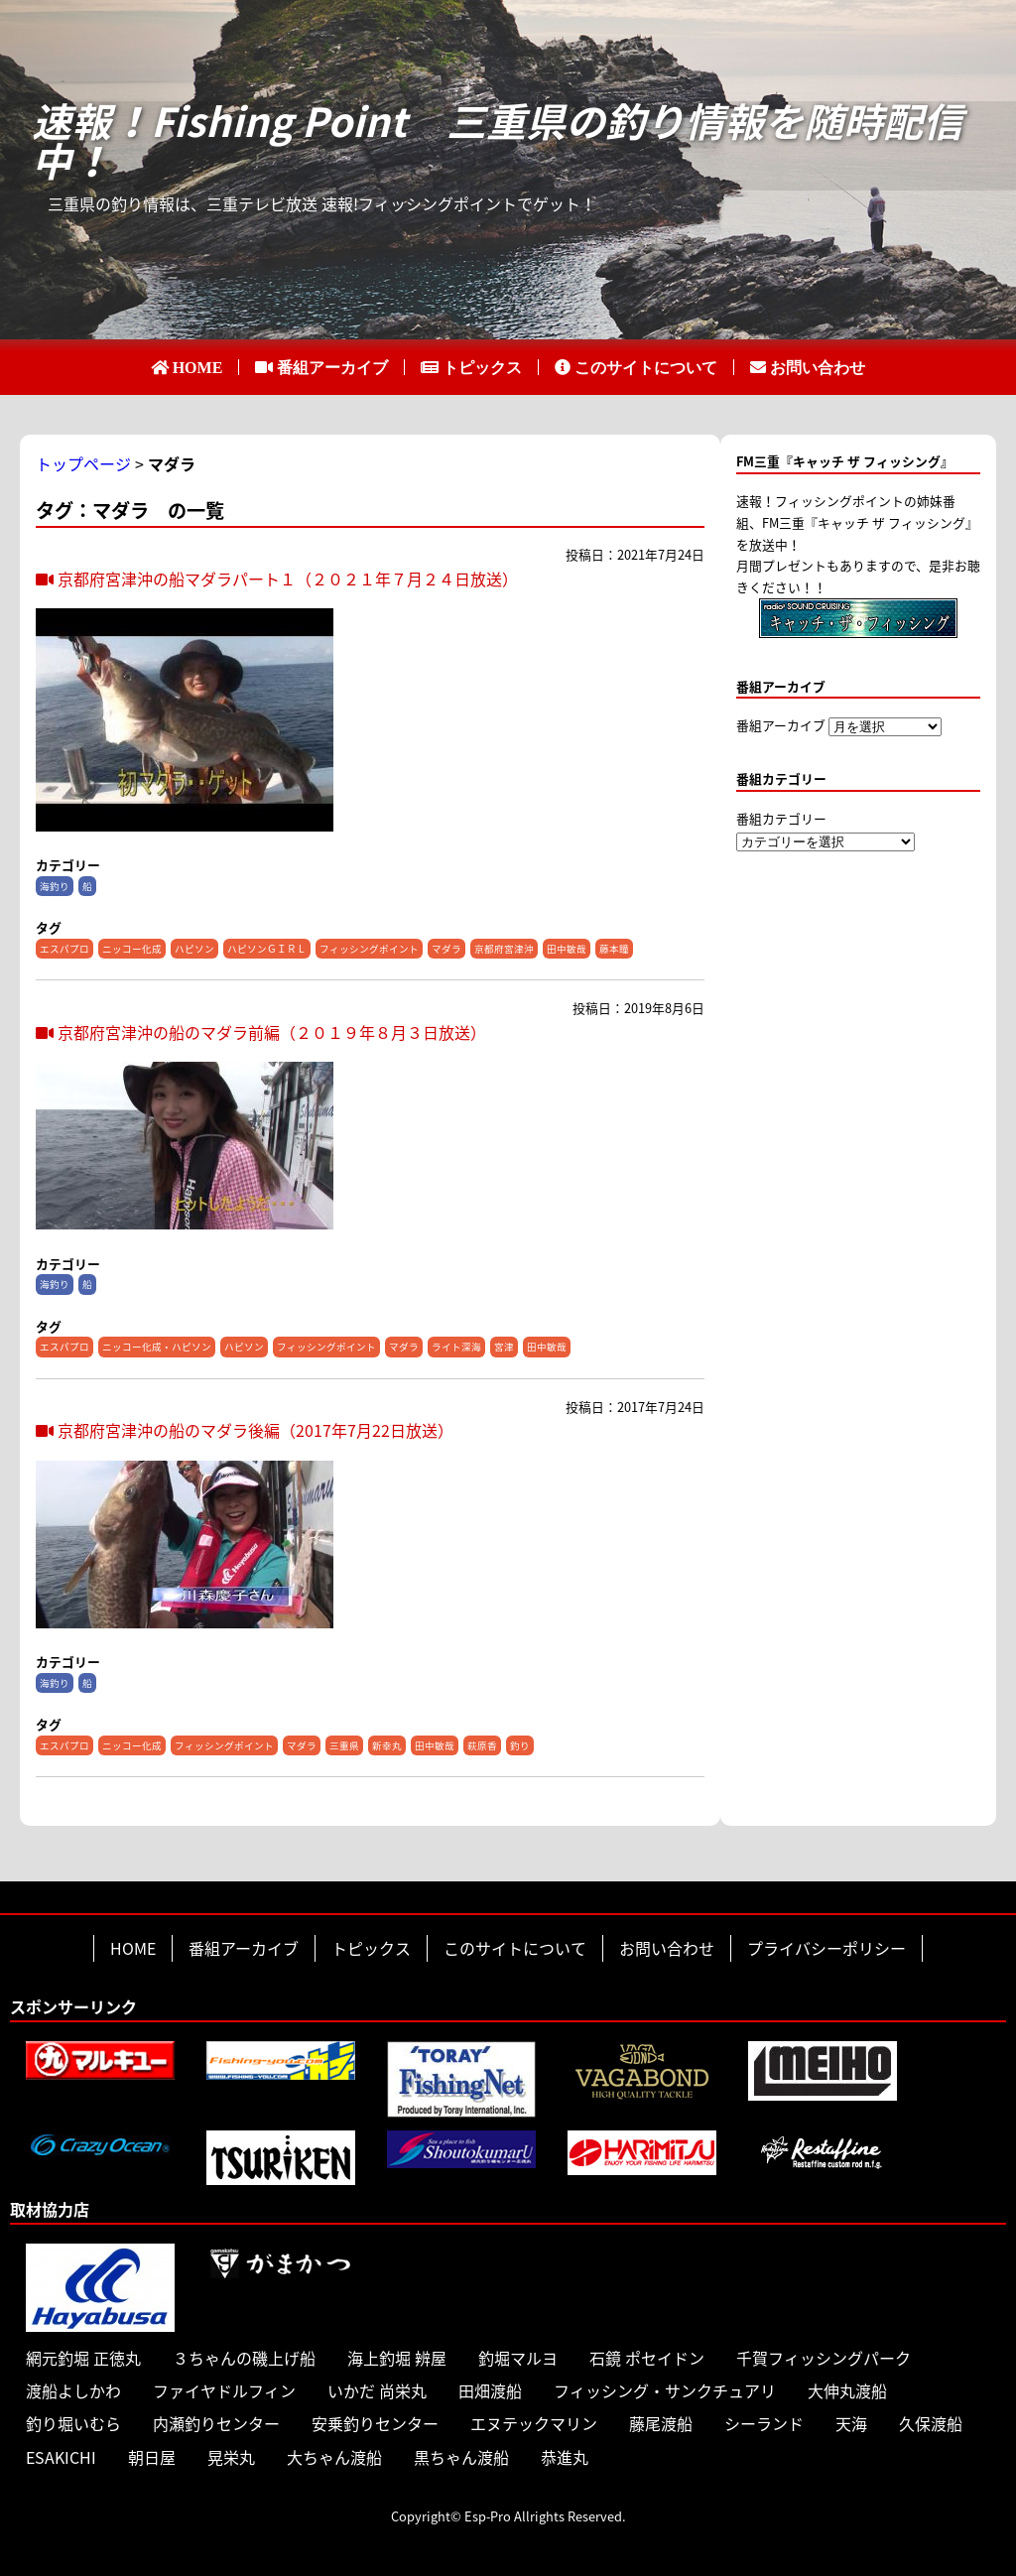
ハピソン (194, 949)
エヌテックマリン (533, 2423)
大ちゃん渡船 (334, 2457)
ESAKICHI (61, 2457)
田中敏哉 (566, 949)
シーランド (764, 2423)
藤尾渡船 (661, 2423)
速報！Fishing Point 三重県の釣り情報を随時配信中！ (497, 141)
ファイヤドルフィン (224, 2390)
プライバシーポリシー (826, 1948)
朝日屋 (152, 2457)
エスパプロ (64, 949)
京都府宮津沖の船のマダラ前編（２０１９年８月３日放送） (261, 1032)
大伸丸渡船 (847, 2390)
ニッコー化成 (132, 949)
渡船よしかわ (73, 2390)
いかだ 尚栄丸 (377, 2390)
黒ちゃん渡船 (461, 2457)
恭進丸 (564, 2457)
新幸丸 (387, 1745)
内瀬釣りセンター (216, 2423)
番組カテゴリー (781, 818)
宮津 (504, 1346)
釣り (520, 1745)
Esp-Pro (487, 2516)
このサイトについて (645, 367)
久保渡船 (930, 2423)
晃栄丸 (231, 2457)
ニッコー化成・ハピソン (156, 1346)
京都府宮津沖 (504, 949)
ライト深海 (456, 1346)
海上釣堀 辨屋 (396, 2358)
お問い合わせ (817, 367)
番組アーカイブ (332, 367)
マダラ (446, 949)
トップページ (83, 463)
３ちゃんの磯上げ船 (244, 2358)
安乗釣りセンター (375, 2423)
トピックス (482, 367)
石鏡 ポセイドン (646, 2358)
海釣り (54, 886)
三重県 (344, 1745)
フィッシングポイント (369, 949)
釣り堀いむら (73, 2423)
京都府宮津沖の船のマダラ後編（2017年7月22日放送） (244, 1430)
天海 (851, 2423)
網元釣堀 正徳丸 (83, 2358)
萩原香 (482, 1745)
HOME (198, 367)
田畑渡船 (490, 2390)
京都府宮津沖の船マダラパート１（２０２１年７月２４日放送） (277, 578)
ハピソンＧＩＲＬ (267, 949)
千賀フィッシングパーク (823, 2358)
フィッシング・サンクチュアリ (665, 2390)
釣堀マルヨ (518, 2358)
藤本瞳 (614, 949)
